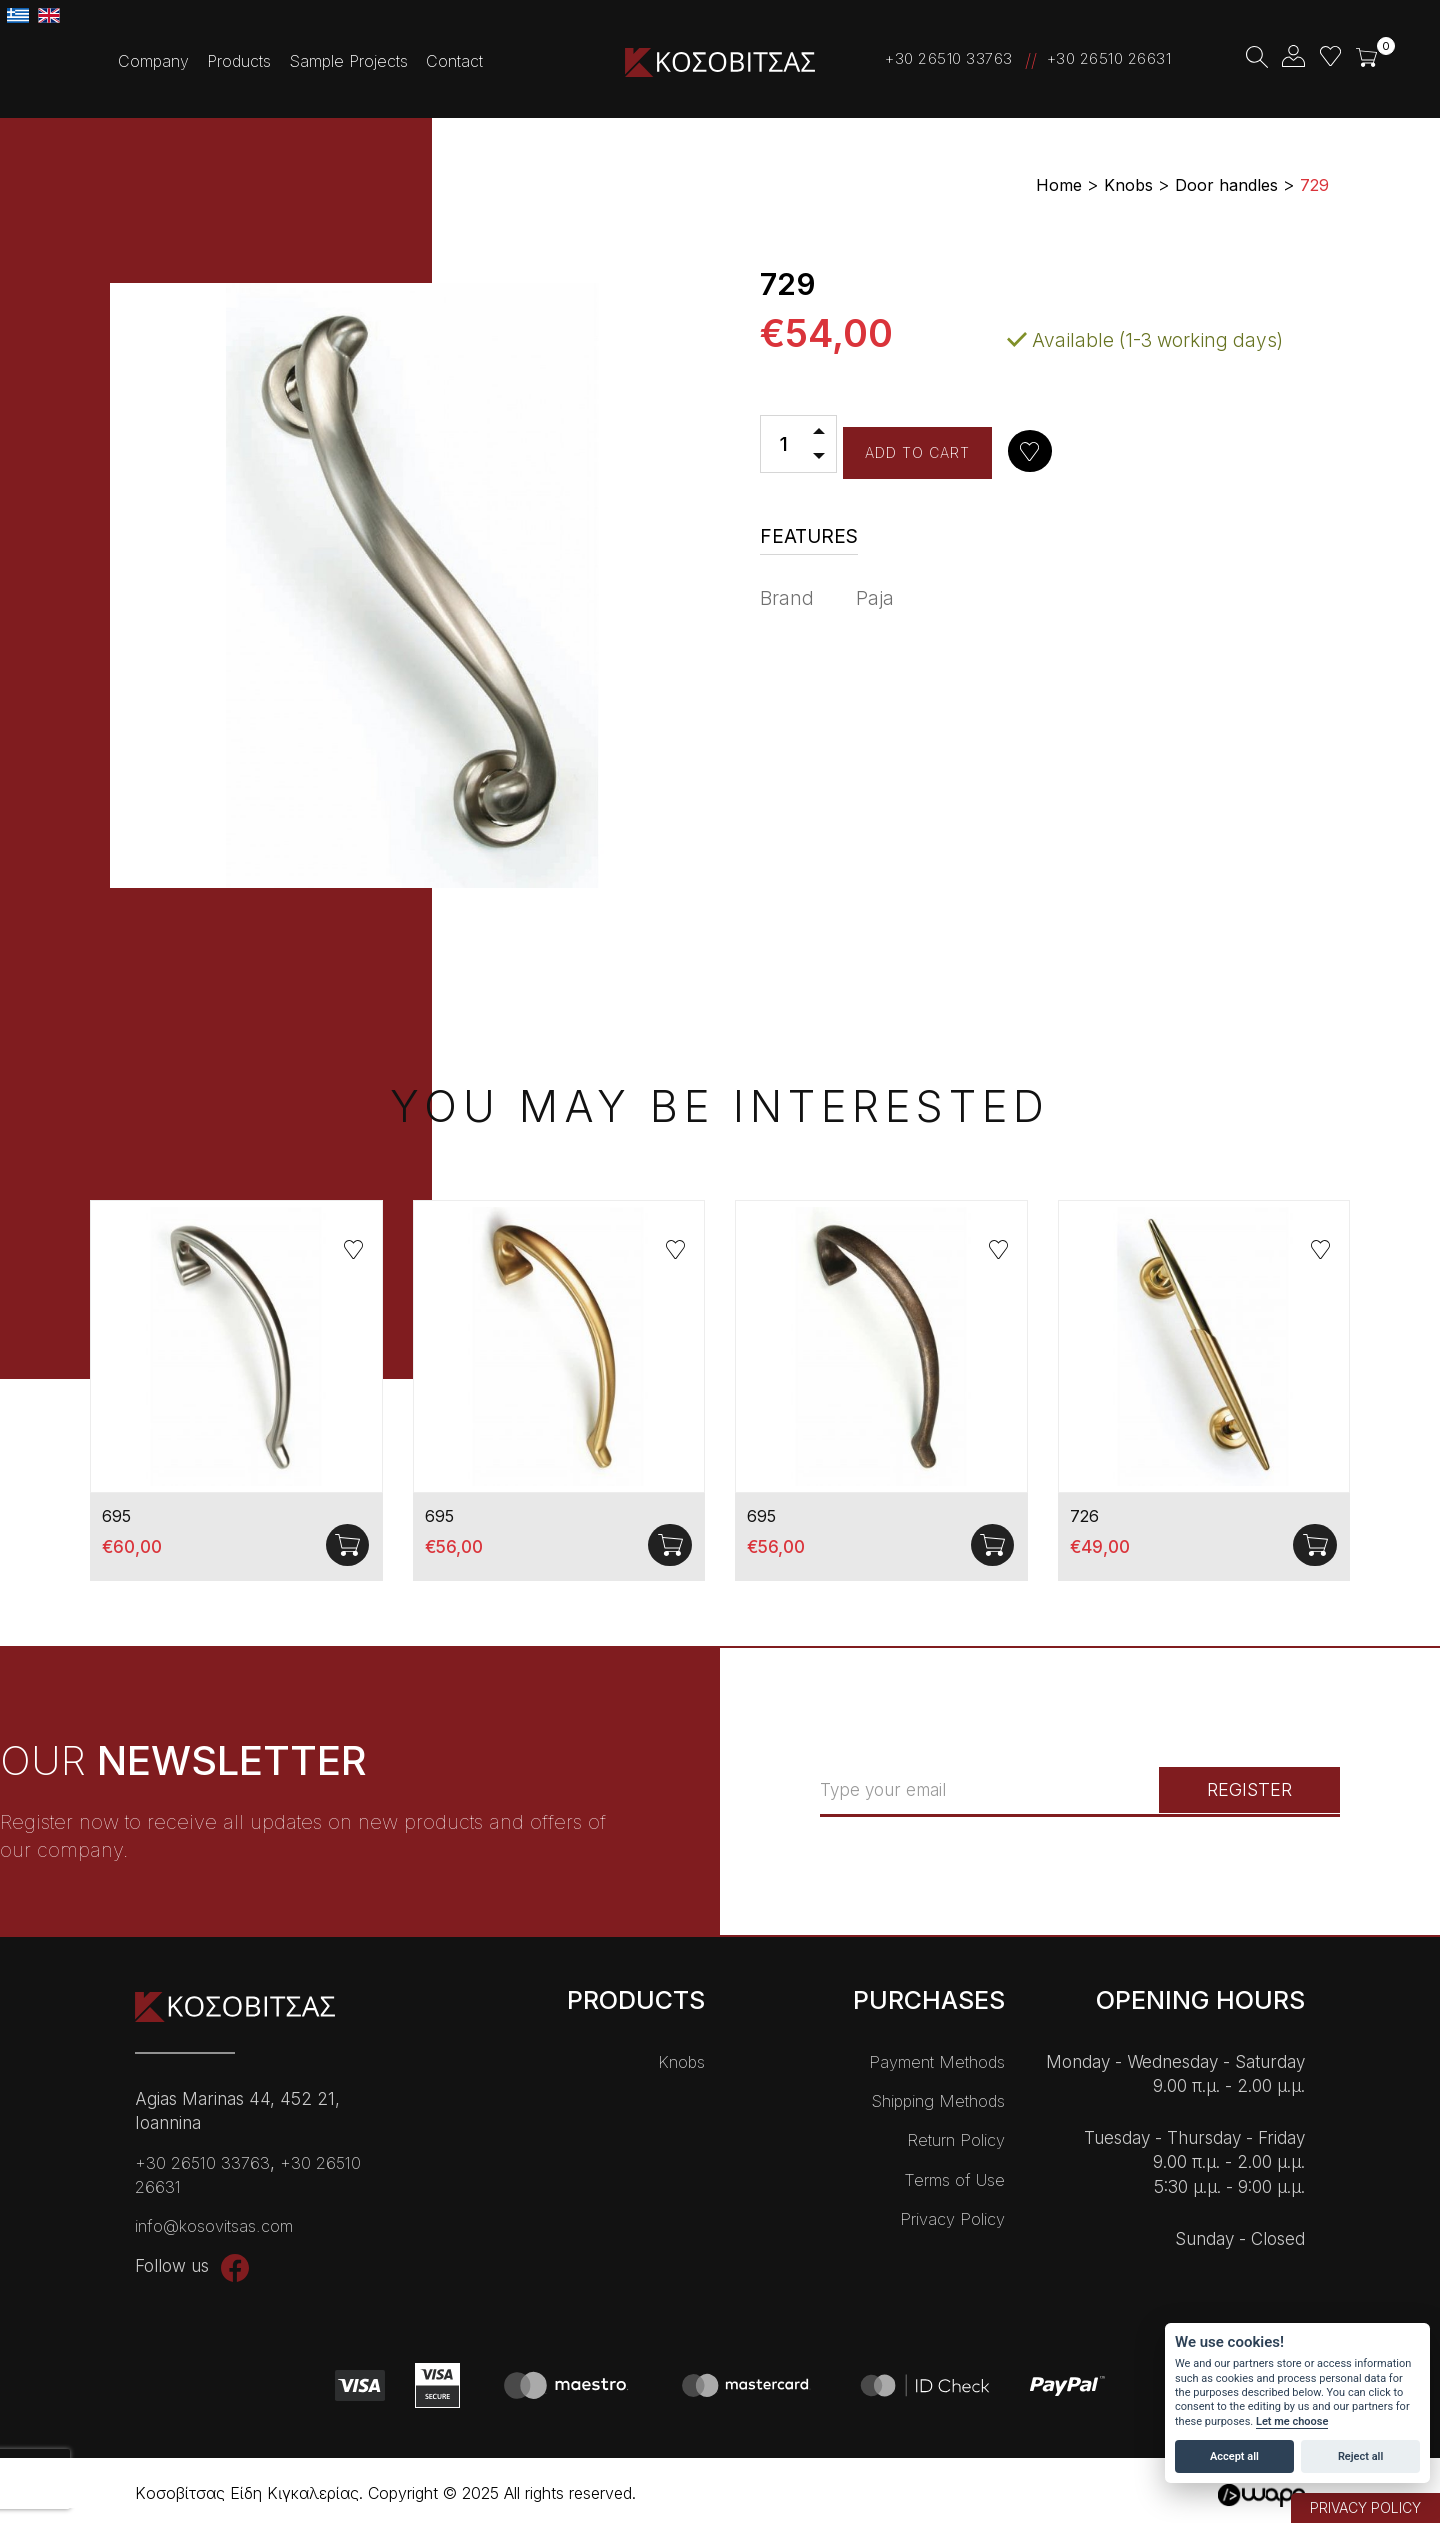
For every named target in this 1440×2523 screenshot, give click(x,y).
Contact (454, 61)
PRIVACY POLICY (1365, 2507)
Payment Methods (936, 2062)
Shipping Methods (936, 2101)
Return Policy (956, 2140)
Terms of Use (954, 2179)
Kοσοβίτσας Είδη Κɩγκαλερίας (720, 62)
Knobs (681, 2062)
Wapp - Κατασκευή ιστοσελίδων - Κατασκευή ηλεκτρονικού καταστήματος (1260, 2495)
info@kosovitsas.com (214, 2226)
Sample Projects (348, 61)
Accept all (1234, 2456)
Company (153, 61)
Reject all (1360, 2456)
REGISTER (1237, 1790)
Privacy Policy (952, 2219)
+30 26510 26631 (1109, 58)
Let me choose (1292, 2421)
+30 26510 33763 (949, 58)
